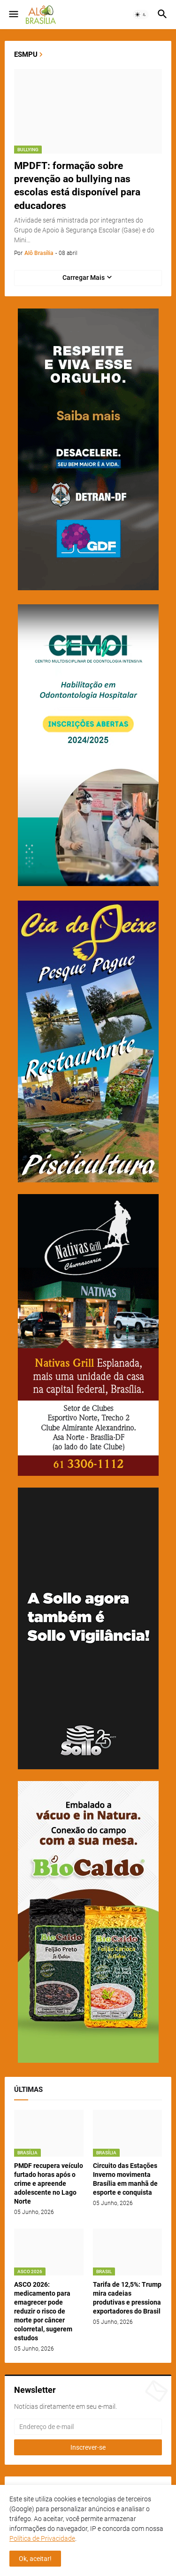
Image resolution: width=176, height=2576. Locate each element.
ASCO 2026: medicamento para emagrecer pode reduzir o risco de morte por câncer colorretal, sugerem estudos (43, 2311)
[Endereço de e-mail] (88, 2427)
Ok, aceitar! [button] (35, 2558)
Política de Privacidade (42, 2538)
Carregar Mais (83, 277)
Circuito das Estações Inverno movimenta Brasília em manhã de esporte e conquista (125, 2179)
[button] (13, 15)
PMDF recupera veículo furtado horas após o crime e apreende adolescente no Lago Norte (48, 2183)
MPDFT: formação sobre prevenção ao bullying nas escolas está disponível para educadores (77, 185)
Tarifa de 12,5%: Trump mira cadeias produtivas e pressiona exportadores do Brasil (127, 2298)
